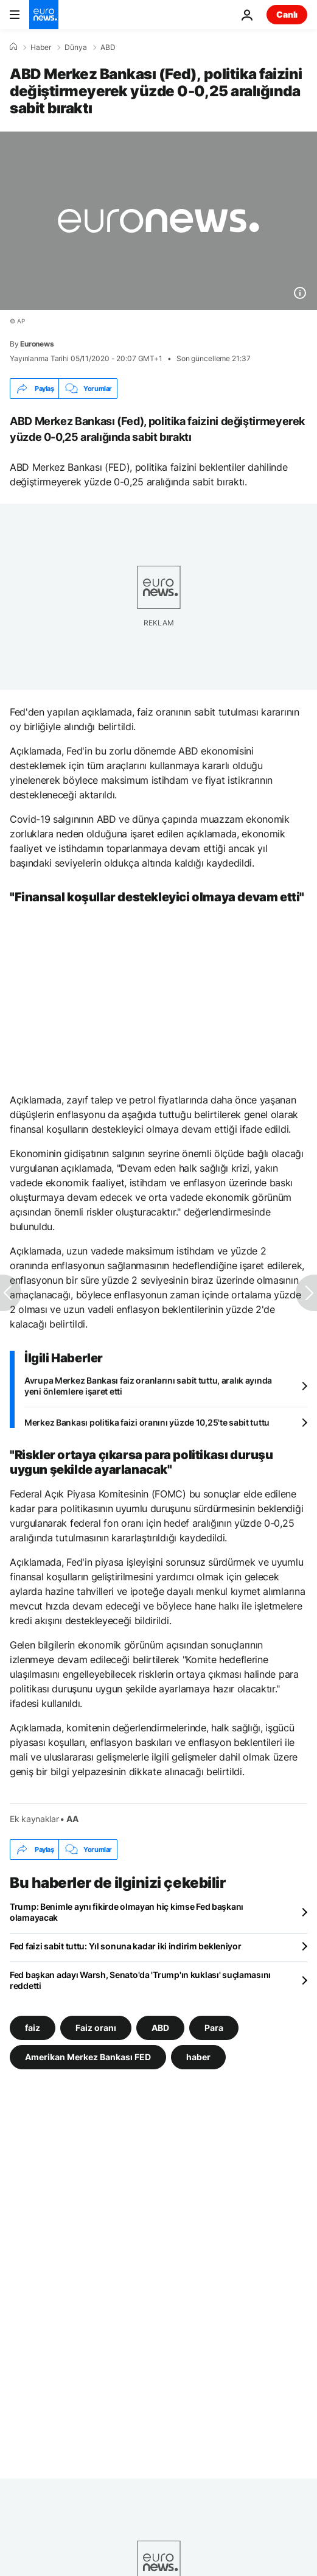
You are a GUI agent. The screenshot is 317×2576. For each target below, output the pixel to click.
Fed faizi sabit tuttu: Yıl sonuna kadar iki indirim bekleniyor (126, 1946)
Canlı (287, 14)
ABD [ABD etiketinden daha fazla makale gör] (160, 2027)
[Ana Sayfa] (13, 47)
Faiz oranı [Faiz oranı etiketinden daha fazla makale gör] (95, 2027)
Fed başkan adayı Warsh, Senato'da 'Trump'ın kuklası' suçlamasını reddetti (140, 1980)
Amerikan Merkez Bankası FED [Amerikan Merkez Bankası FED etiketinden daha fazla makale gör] (88, 2057)
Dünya (75, 47)
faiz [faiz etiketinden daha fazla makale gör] (32, 2027)
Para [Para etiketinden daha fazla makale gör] (213, 2027)
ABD (108, 47)
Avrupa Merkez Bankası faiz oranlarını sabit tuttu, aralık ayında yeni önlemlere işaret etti (148, 1385)
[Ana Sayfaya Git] (43, 14)
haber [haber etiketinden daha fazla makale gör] (198, 2057)
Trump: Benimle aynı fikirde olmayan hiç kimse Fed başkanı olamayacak (126, 1912)
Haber (40, 47)
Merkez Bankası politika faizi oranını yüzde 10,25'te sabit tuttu (147, 1422)
